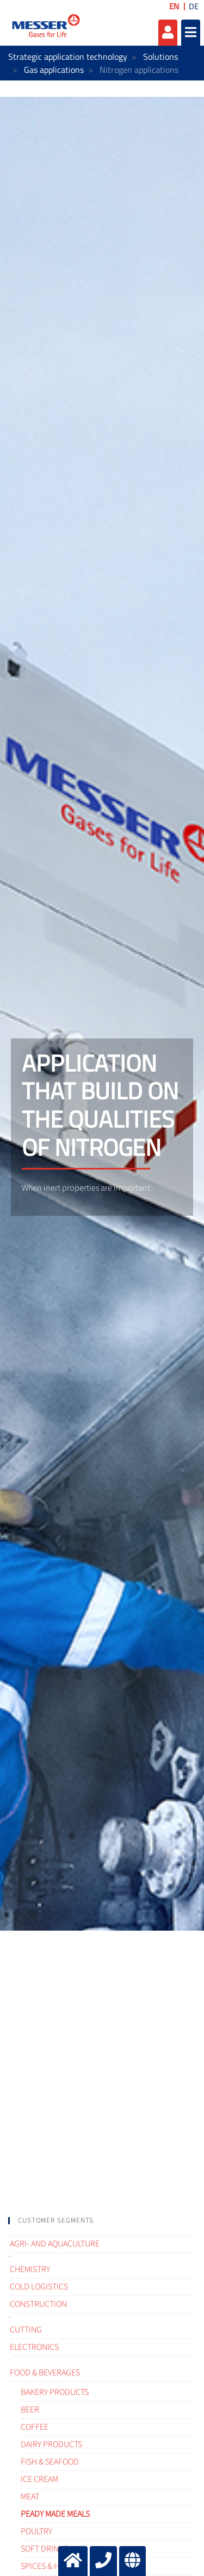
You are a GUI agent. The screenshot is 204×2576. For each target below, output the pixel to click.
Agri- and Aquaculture (55, 2244)
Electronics (34, 2347)
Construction (38, 2304)
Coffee (34, 2427)
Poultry (36, 2531)
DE (194, 6)
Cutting (26, 2330)
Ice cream (39, 2479)
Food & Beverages (45, 2373)
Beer (30, 2410)
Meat (30, 2497)
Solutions (160, 56)
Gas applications (54, 69)
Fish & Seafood (50, 2462)
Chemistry (30, 2269)
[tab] (102, 2220)
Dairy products (51, 2444)
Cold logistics (39, 2287)
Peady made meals (55, 2514)
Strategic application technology (67, 56)
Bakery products (55, 2392)
